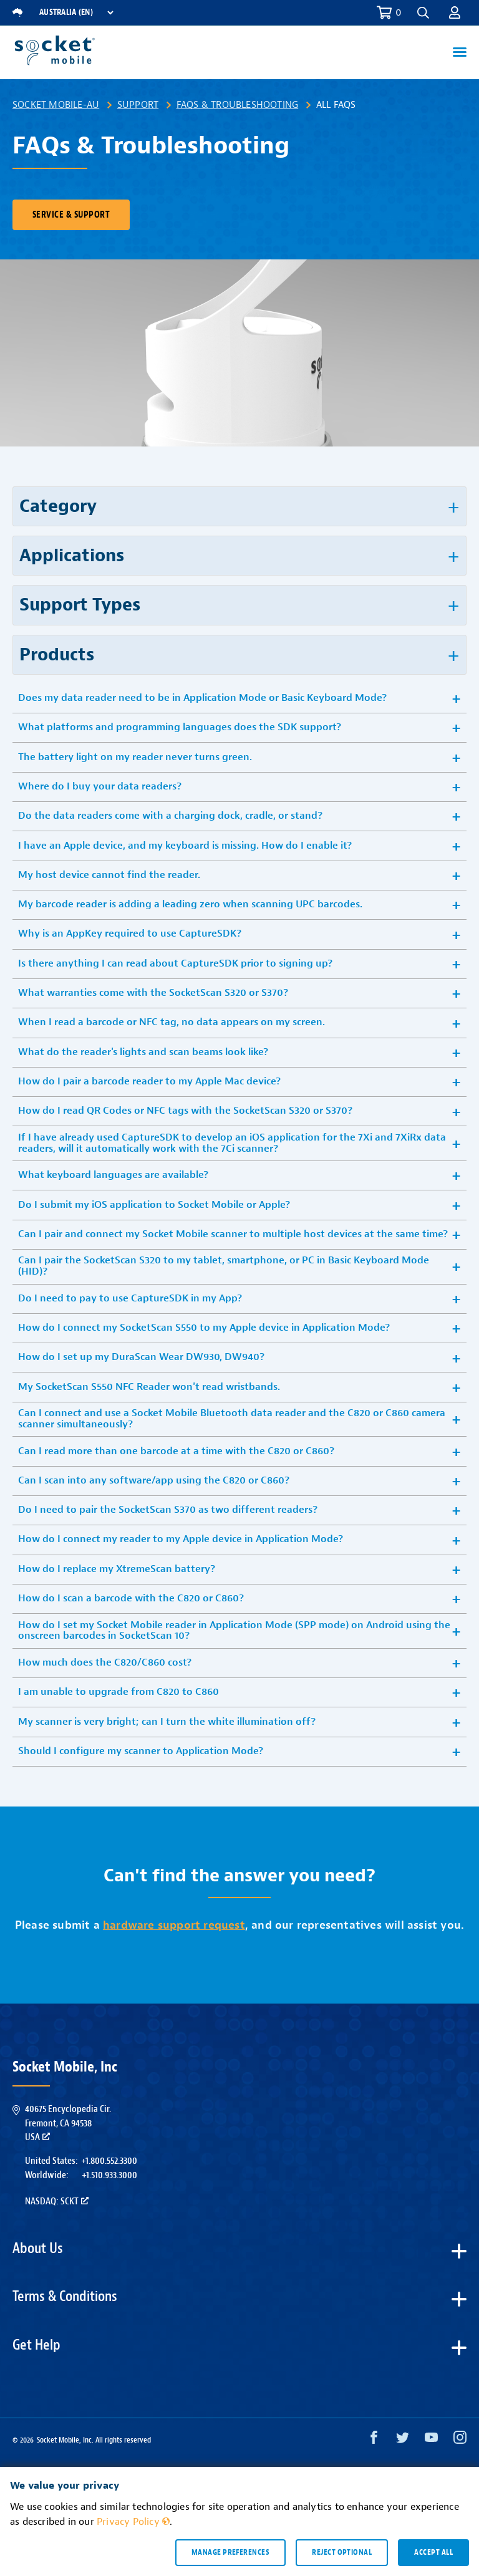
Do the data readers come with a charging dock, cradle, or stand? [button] (170, 815)
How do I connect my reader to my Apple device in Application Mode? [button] (180, 1539)
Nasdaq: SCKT (57, 2201)
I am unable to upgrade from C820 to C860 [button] (118, 1692)
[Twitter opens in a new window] (402, 2440)
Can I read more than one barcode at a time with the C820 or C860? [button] (176, 1451)
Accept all (433, 2552)
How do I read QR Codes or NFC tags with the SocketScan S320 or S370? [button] (185, 1110)
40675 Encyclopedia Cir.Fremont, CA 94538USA (68, 2123)
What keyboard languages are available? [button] (113, 1175)
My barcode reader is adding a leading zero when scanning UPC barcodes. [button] (190, 904)
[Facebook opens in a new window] (373, 2440)
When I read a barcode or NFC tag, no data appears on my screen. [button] (171, 1022)
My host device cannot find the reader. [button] (109, 875)
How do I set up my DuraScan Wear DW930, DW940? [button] (141, 1357)
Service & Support (71, 215)
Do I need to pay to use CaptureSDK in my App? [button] (130, 1298)
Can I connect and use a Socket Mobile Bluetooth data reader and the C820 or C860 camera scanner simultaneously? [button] (231, 1418)
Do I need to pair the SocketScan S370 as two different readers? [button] (167, 1509)
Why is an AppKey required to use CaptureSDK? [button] (129, 933)
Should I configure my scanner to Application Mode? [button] (140, 1751)
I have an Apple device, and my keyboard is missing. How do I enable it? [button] (185, 845)
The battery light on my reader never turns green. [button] (135, 757)
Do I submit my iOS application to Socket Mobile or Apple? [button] (154, 1205)
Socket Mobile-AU (55, 105)
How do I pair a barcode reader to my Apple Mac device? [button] (149, 1081)
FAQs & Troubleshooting (237, 105)
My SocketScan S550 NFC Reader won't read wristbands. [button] (149, 1387)
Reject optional (342, 2552)
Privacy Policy (132, 2522)
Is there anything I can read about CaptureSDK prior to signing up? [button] (175, 963)
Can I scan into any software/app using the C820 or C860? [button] (153, 1480)
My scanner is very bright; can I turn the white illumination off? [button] (167, 1721)
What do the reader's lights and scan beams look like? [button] (143, 1052)
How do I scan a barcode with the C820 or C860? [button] (131, 1598)
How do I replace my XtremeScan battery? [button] (116, 1569)
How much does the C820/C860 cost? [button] (104, 1662)
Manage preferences (230, 2552)
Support (137, 105)
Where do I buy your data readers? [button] (99, 786)
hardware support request (174, 1925)
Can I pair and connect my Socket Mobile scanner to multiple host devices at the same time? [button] (233, 1234)
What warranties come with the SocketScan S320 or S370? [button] (153, 993)
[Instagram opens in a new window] (460, 2440)
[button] (423, 13)
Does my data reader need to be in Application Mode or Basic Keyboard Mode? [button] (202, 698)
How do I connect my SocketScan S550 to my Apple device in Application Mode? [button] (204, 1327)
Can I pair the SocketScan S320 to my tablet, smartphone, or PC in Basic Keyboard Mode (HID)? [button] (223, 1266)
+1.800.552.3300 (109, 2160)
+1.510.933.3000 (109, 2175)
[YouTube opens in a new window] (431, 2440)
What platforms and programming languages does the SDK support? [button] (179, 727)
